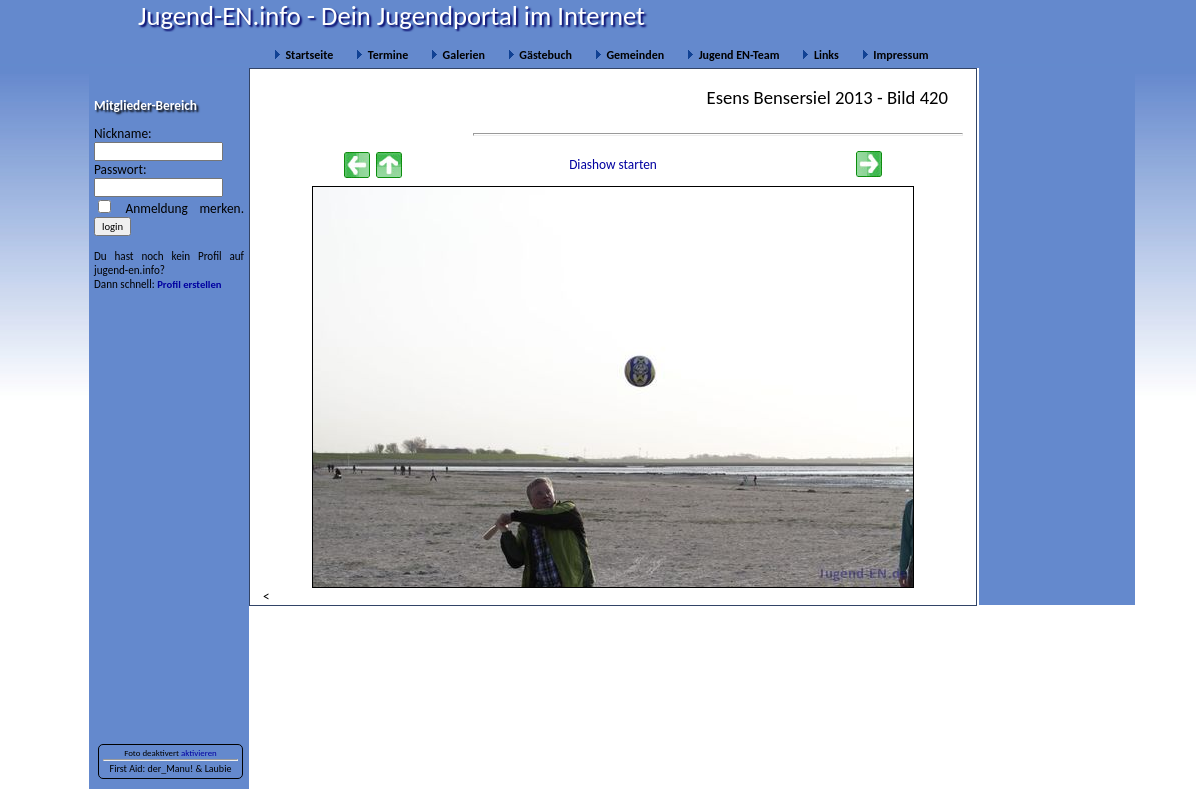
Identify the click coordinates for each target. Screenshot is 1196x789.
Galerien (458, 55)
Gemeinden (629, 55)
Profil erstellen (189, 284)
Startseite (303, 55)
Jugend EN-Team (733, 55)
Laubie (218, 768)
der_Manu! (170, 768)
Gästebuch (540, 55)
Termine (382, 55)
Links (820, 55)
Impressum (895, 55)
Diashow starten (613, 164)
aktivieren (199, 753)
